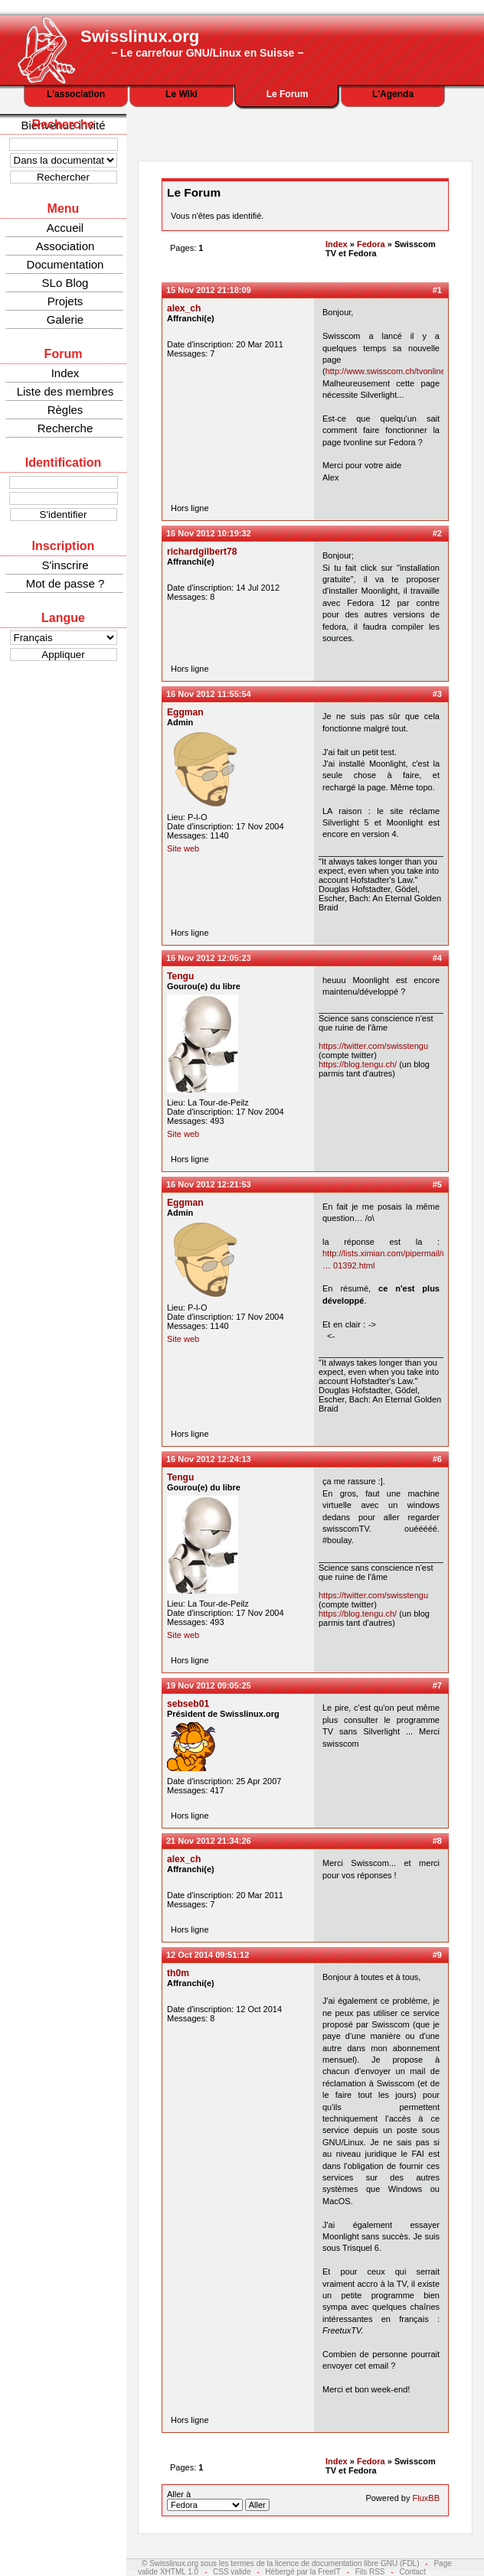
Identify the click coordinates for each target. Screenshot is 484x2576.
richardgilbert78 (202, 551)
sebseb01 (188, 1703)
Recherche (65, 428)
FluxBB (426, 2498)
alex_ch (184, 308)
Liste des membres (65, 391)
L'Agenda (393, 94)
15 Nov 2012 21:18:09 (208, 290)
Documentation (65, 264)
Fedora (371, 244)
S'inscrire (64, 565)
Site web (183, 848)
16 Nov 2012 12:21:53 (208, 1184)
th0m (178, 1973)
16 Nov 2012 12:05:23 (208, 957)
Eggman (185, 712)
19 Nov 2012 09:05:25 (208, 1685)
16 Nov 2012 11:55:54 (208, 694)
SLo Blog (65, 282)
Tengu (180, 976)
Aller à (218, 2500)
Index (65, 372)
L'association (76, 94)
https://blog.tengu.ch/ (358, 1064)
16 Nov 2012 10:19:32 (208, 533)
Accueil (65, 227)
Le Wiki (181, 94)
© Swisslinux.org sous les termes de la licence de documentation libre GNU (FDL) (281, 2563)
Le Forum (288, 94)
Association (65, 245)
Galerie (65, 319)
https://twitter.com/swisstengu (373, 1045)
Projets (65, 301)
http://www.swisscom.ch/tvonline (385, 371)
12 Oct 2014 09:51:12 (207, 1954)
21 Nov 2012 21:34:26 (208, 1840)
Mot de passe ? (65, 583)
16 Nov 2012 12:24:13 (208, 1459)
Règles (65, 409)
